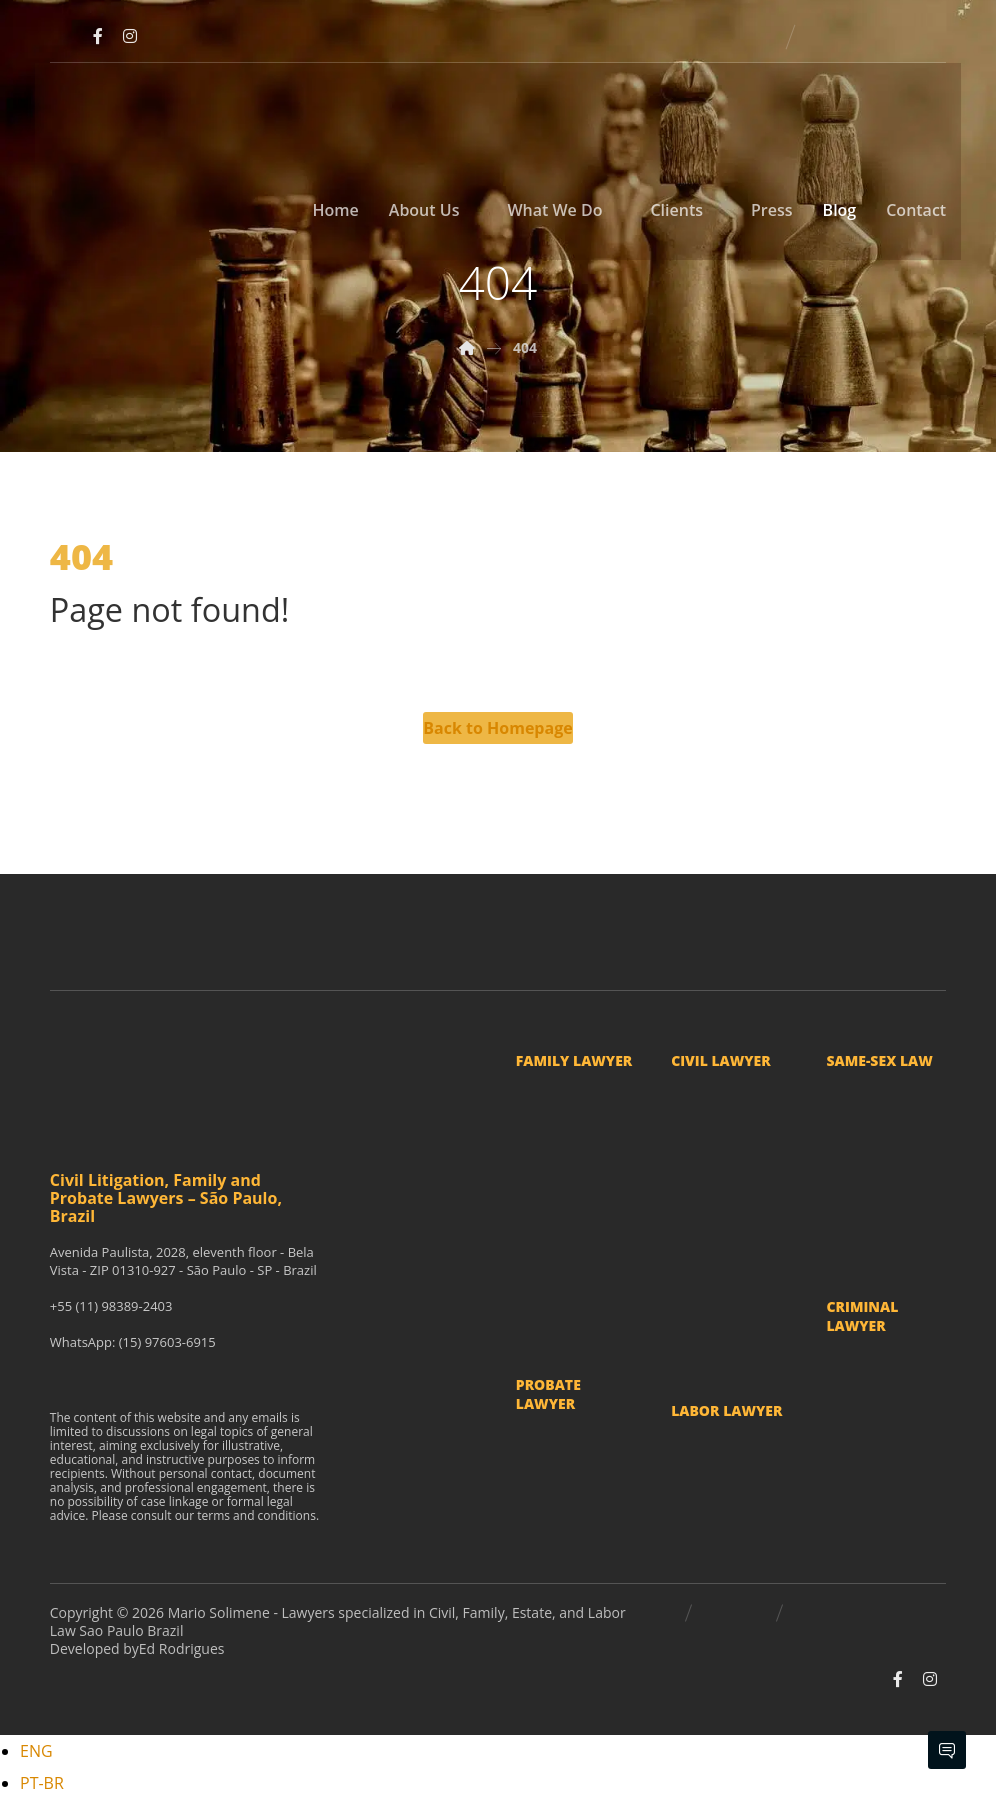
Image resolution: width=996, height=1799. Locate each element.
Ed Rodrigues (182, 1648)
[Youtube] (66, 36)
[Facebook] (98, 36)
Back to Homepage (497, 728)
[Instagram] (130, 36)
